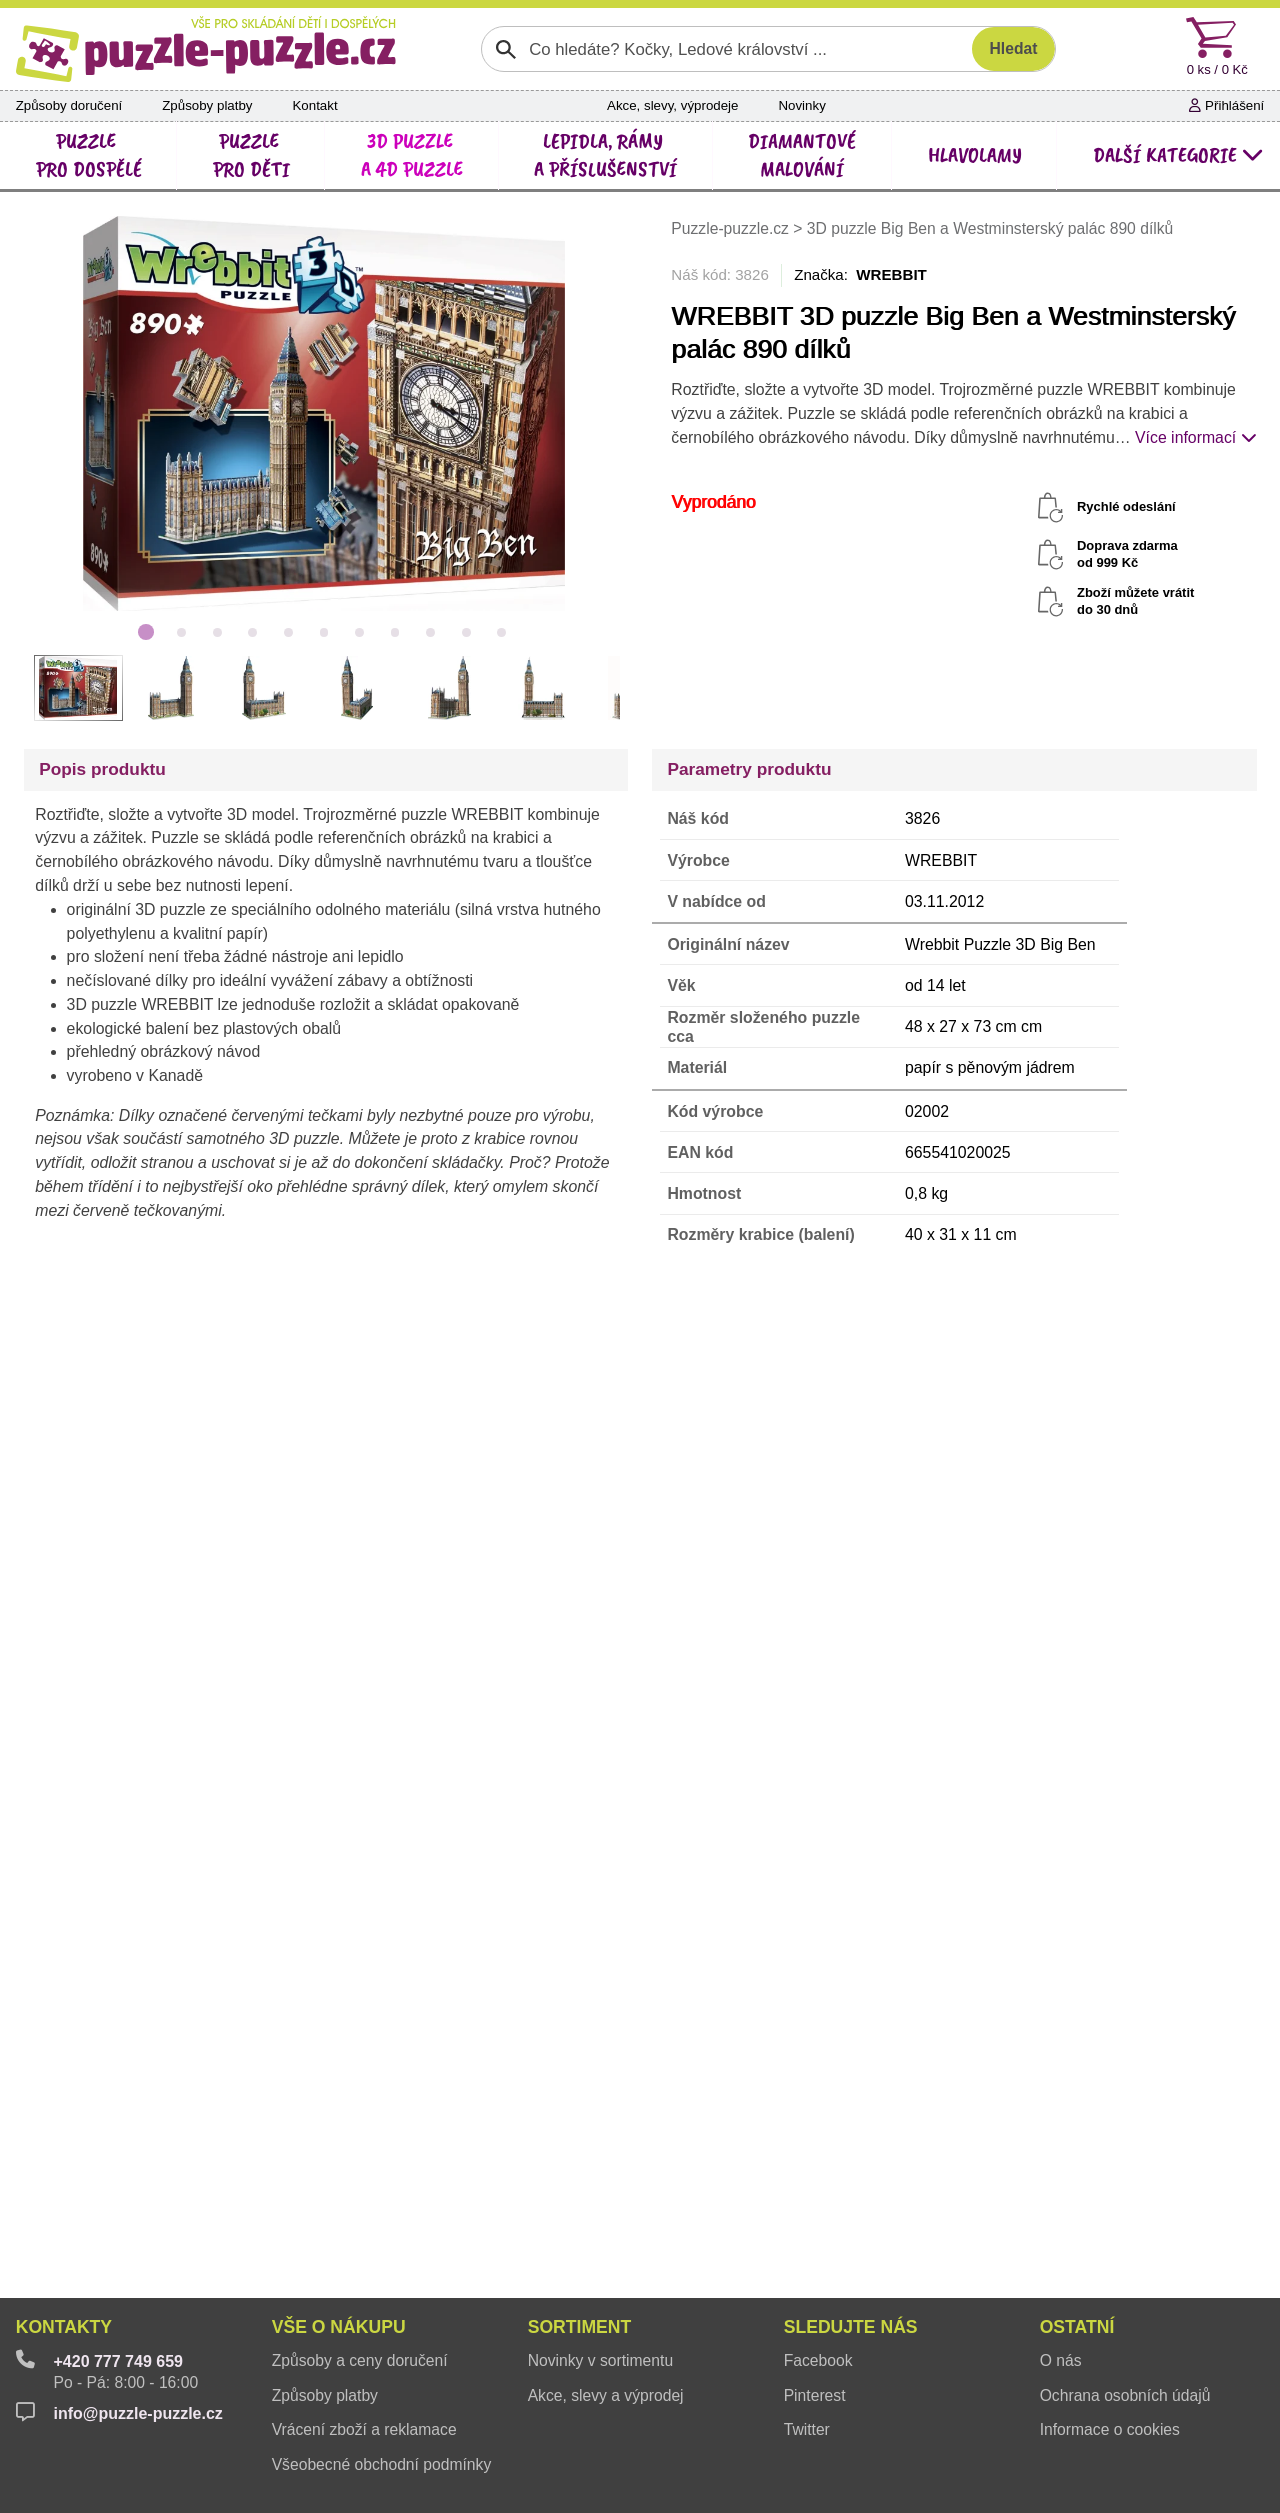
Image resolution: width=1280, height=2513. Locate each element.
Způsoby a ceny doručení (360, 2360)
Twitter (807, 2429)
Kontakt (314, 105)
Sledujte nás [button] (851, 2327)
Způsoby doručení (69, 105)
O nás (1061, 2360)
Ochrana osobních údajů (1125, 2395)
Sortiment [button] (580, 2327)
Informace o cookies (1110, 2429)
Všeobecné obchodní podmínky (382, 2464)
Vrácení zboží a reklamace (364, 2429)
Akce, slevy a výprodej (606, 2395)
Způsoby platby (207, 105)
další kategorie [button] (1178, 155)
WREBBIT (891, 274)
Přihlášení (1226, 105)
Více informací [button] (1196, 437)
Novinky (801, 105)
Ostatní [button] (1077, 2327)
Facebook (818, 2360)
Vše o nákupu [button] (339, 2327)
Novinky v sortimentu (600, 2360)
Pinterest (815, 2395)
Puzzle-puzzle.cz (732, 228)
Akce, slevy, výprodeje (672, 105)
